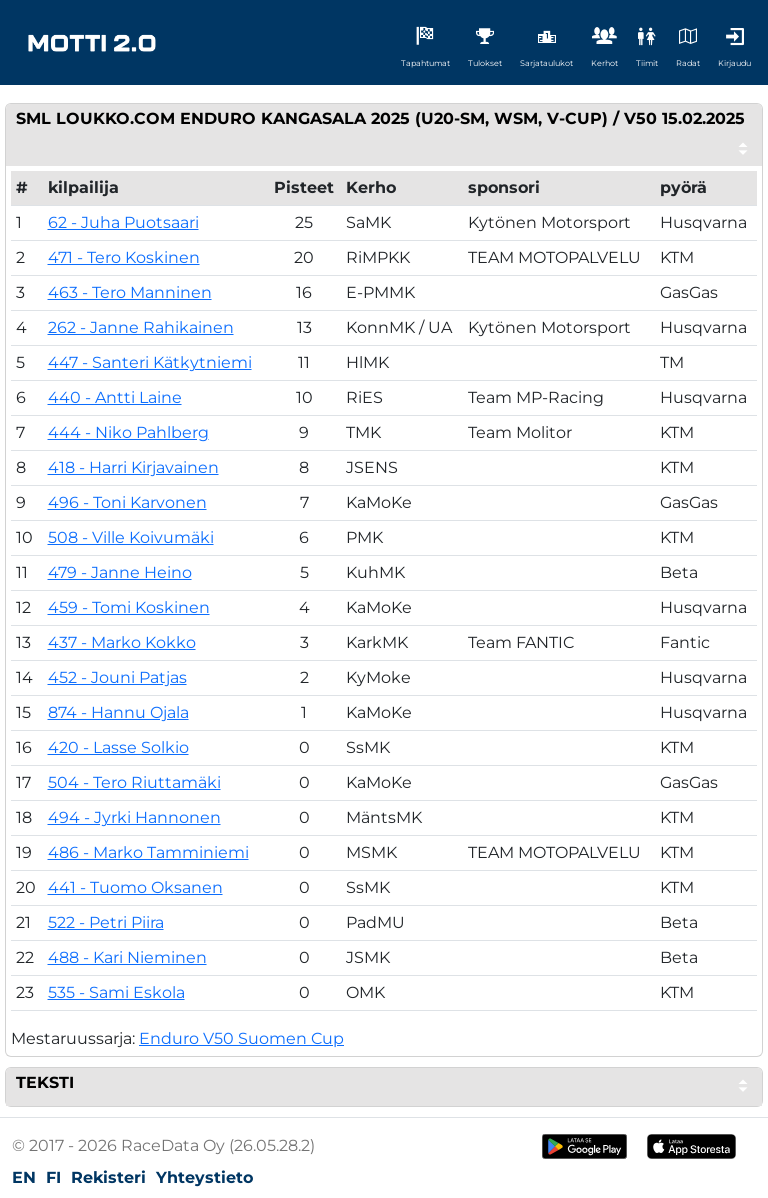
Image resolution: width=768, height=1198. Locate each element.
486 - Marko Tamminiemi (148, 852)
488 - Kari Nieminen (127, 957)
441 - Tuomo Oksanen (135, 887)
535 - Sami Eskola (116, 992)
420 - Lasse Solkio (118, 747)
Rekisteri (108, 1177)
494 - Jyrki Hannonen (134, 817)
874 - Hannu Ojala (118, 712)
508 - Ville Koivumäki (131, 537)
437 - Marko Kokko (122, 642)
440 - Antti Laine (115, 397)
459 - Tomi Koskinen (129, 607)
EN (24, 1177)
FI (53, 1177)
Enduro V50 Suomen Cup (241, 1038)
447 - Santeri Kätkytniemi (150, 362)
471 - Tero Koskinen (124, 257)
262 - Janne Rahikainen (141, 327)
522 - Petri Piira (106, 922)
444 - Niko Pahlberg (128, 432)
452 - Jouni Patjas (117, 677)
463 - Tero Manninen (130, 292)
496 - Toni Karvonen (127, 502)
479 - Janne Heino (120, 572)
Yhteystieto (204, 1177)
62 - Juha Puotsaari (123, 222)
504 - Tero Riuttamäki (134, 782)
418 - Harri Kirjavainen (133, 467)
